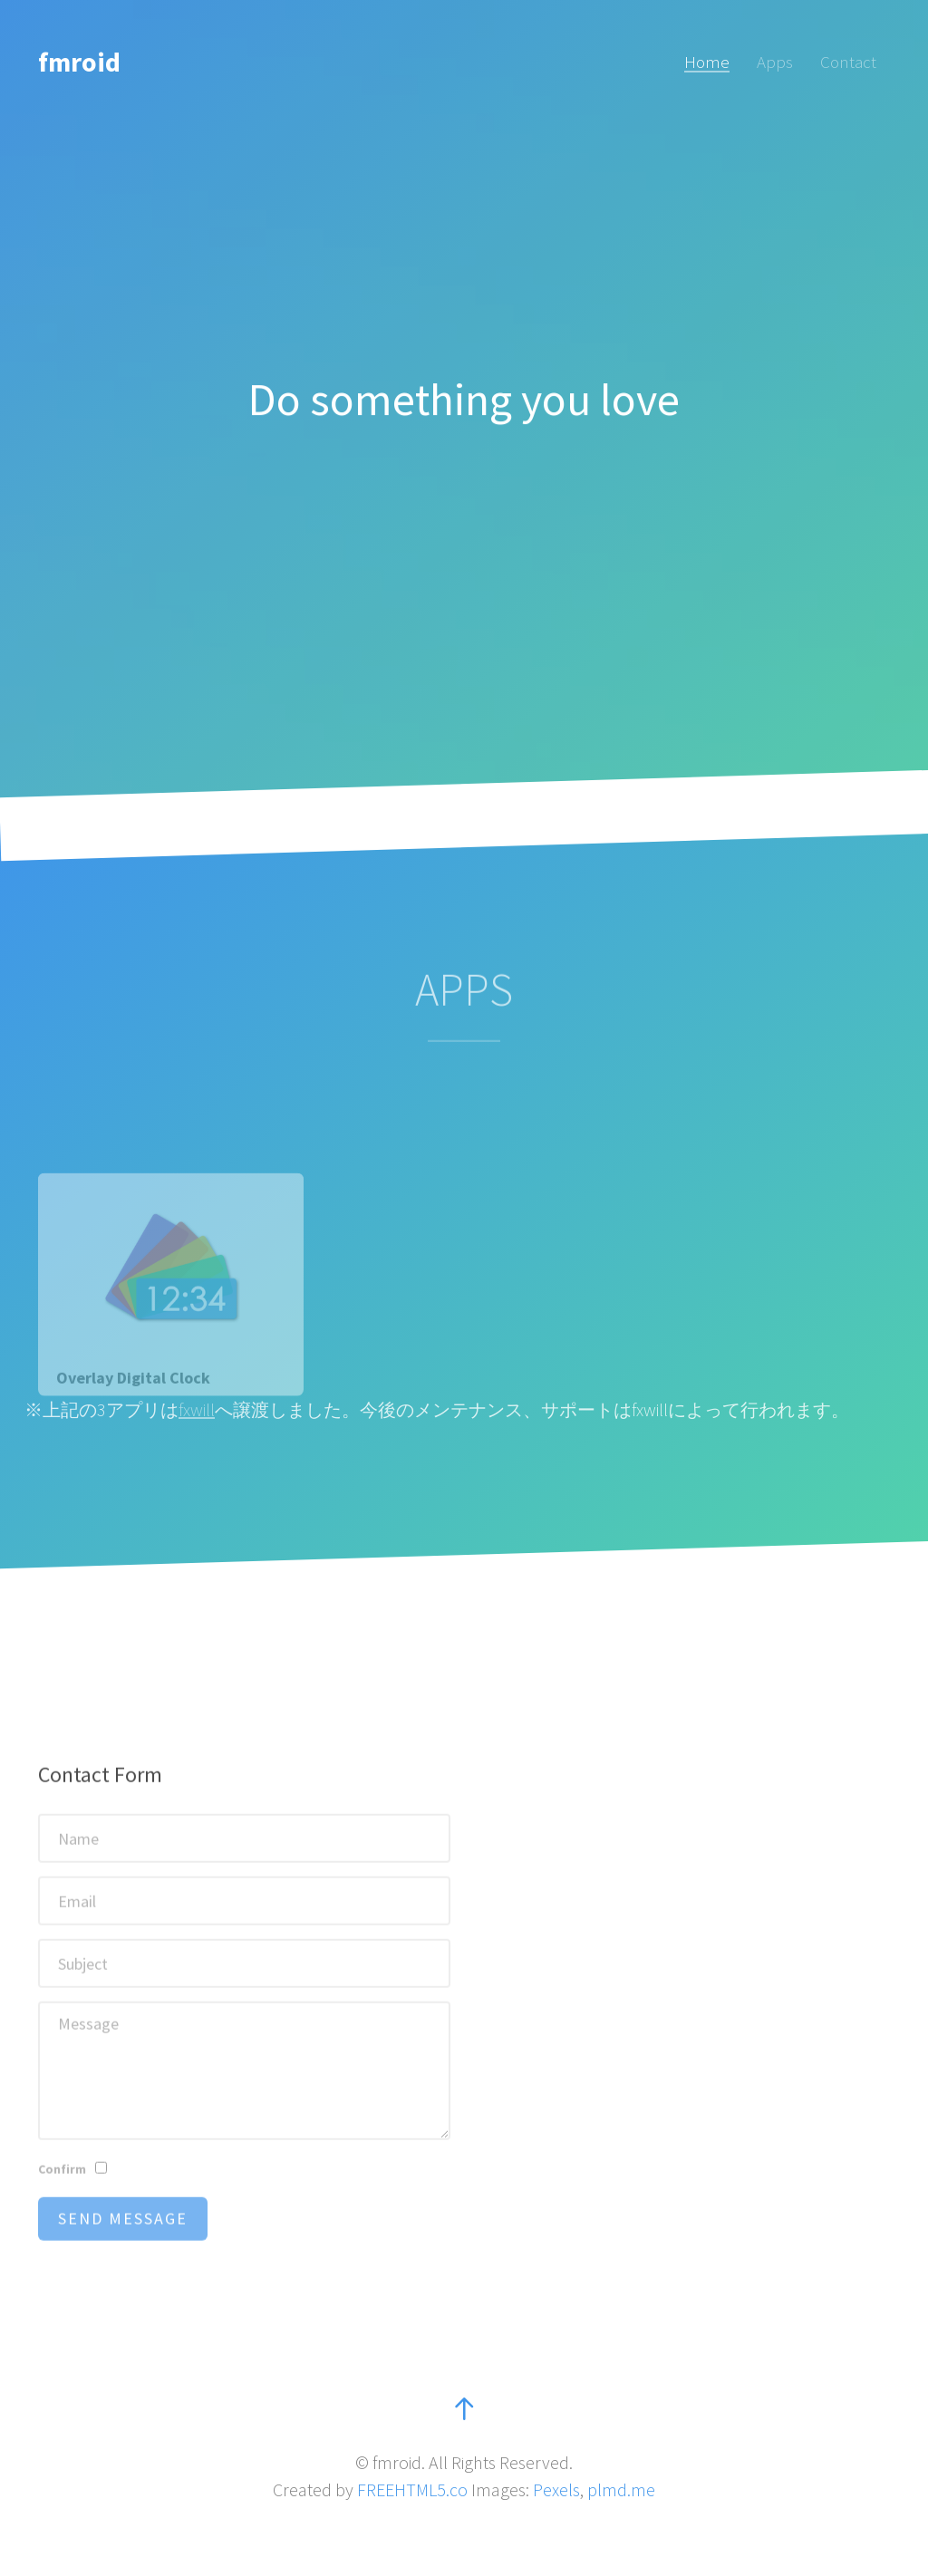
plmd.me (621, 2489)
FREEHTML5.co (412, 2489)
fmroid (79, 61)
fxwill (197, 1409)
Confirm (62, 2199)
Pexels (556, 2489)
